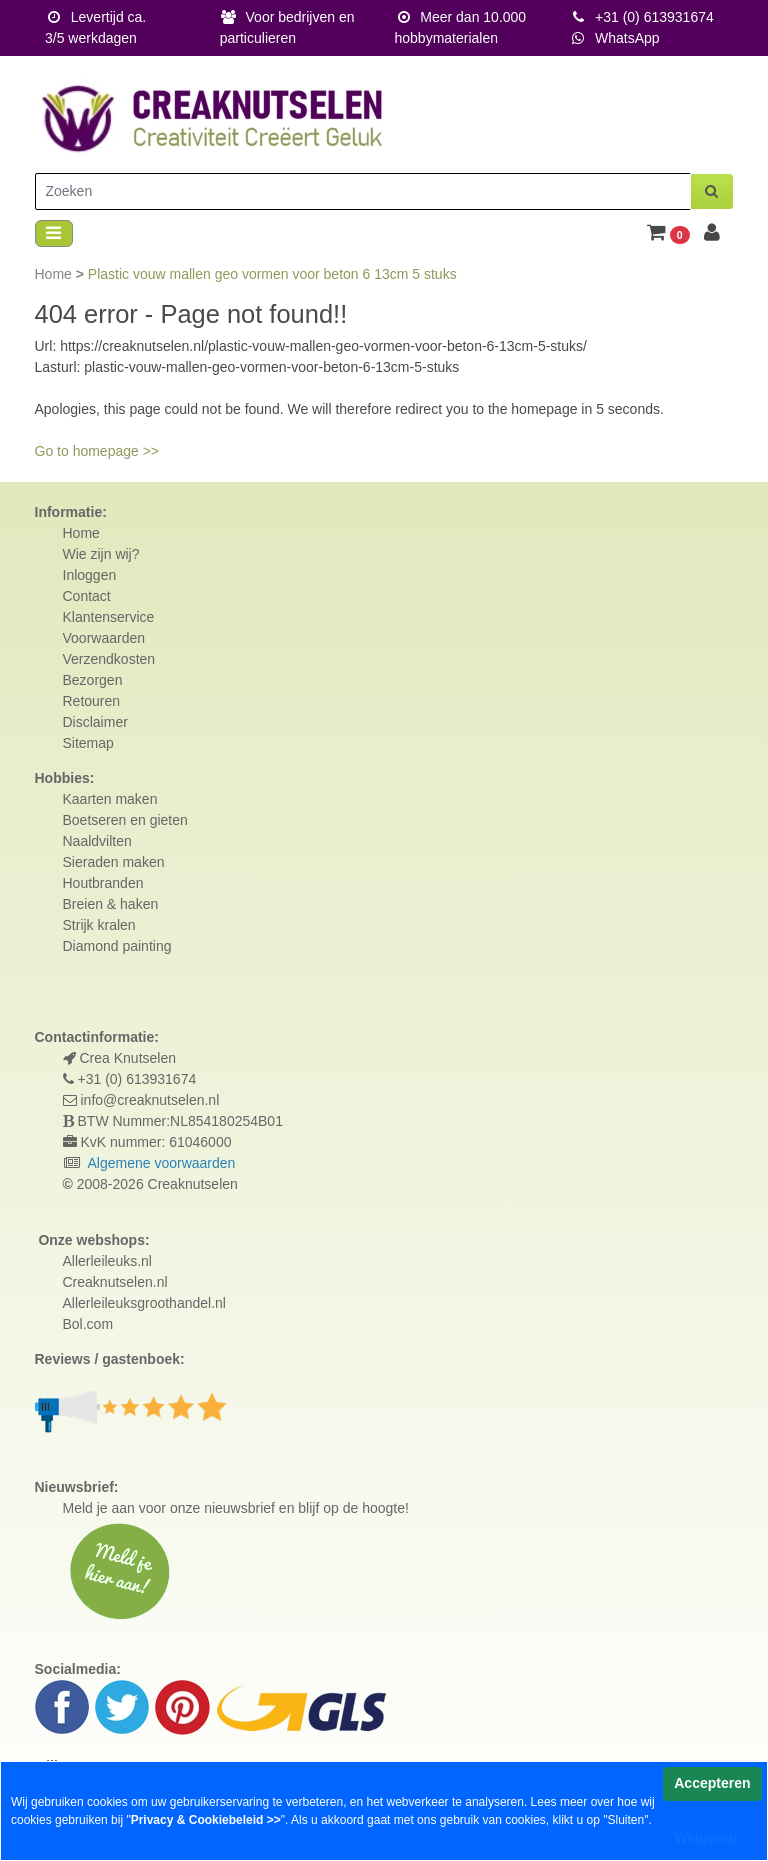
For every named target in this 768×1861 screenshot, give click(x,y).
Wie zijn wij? (101, 554)
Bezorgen (93, 680)
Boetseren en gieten (125, 820)
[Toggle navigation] (54, 233)
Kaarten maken (110, 799)
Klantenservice (109, 617)
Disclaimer (95, 722)
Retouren (92, 701)
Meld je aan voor (115, 1508)
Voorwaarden (104, 638)
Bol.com (88, 1324)
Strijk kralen (99, 925)
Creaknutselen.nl (115, 1282)
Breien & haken (111, 904)
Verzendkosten (109, 659)
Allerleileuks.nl (107, 1261)
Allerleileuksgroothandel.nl (144, 1303)
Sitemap (88, 743)
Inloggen (90, 575)
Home (55, 274)
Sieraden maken (114, 862)
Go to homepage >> (97, 451)
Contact (87, 596)
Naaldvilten (97, 841)
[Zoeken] (363, 191)
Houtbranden (103, 883)
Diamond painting (117, 946)
